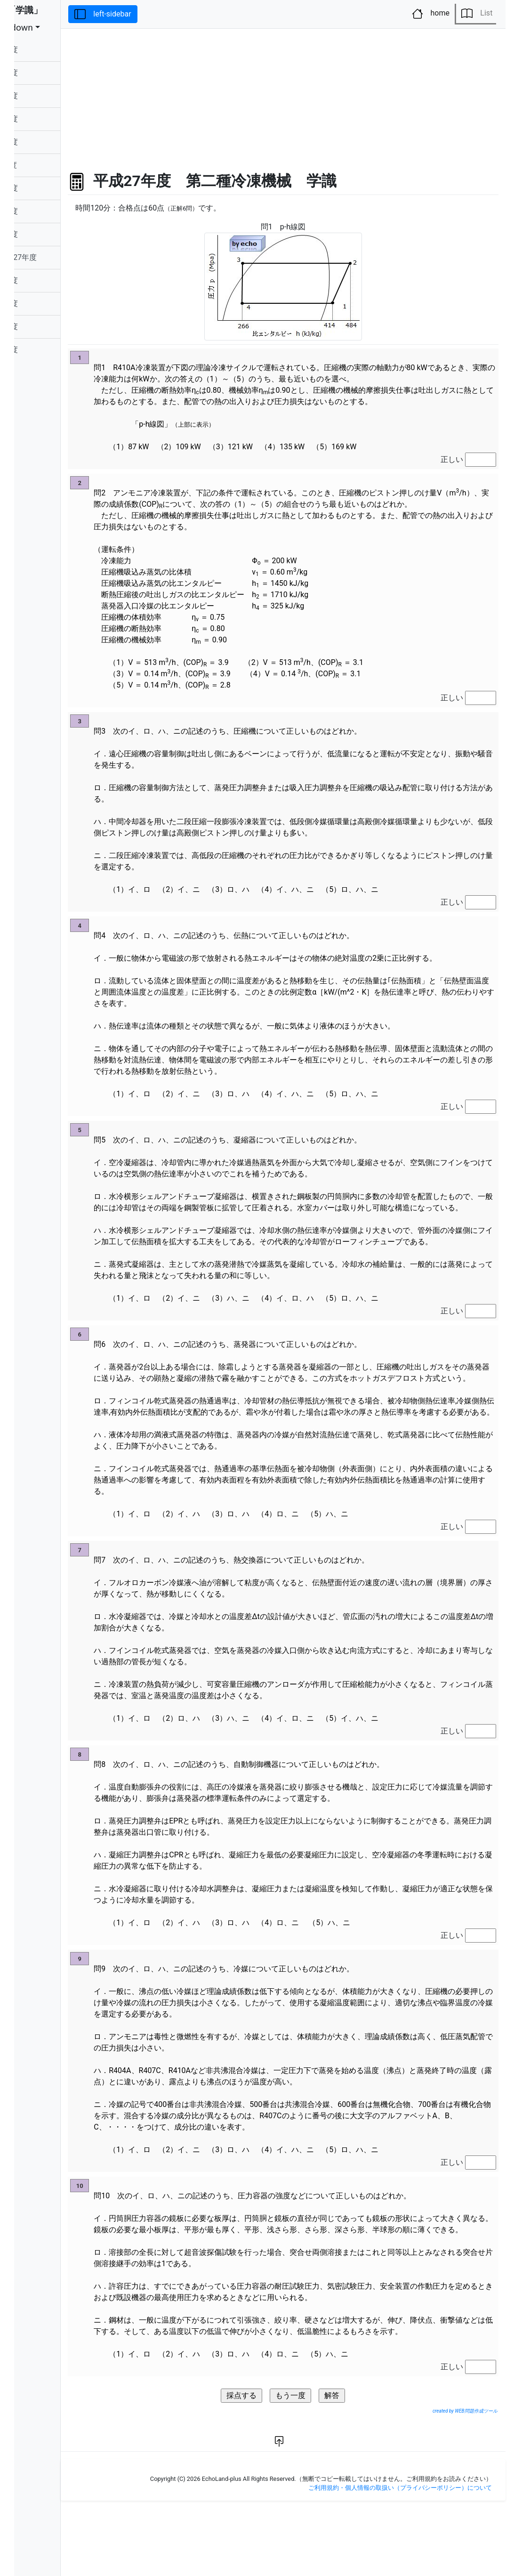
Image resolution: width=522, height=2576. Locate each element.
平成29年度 (43, 211)
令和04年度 (43, 95)
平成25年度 (43, 303)
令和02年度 (43, 142)
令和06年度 (43, 49)
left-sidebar (147, 14)
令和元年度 (42, 165)
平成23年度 (43, 349)
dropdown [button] (47, 28)
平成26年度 (43, 280)
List (476, 13)
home (432, 13)
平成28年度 (43, 234)
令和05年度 (43, 72)
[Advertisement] (305, 95)
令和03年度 (43, 118)
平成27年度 (52, 257)
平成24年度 (43, 326)
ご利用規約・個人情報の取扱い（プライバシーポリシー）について (400, 2555)
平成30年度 (43, 188)
